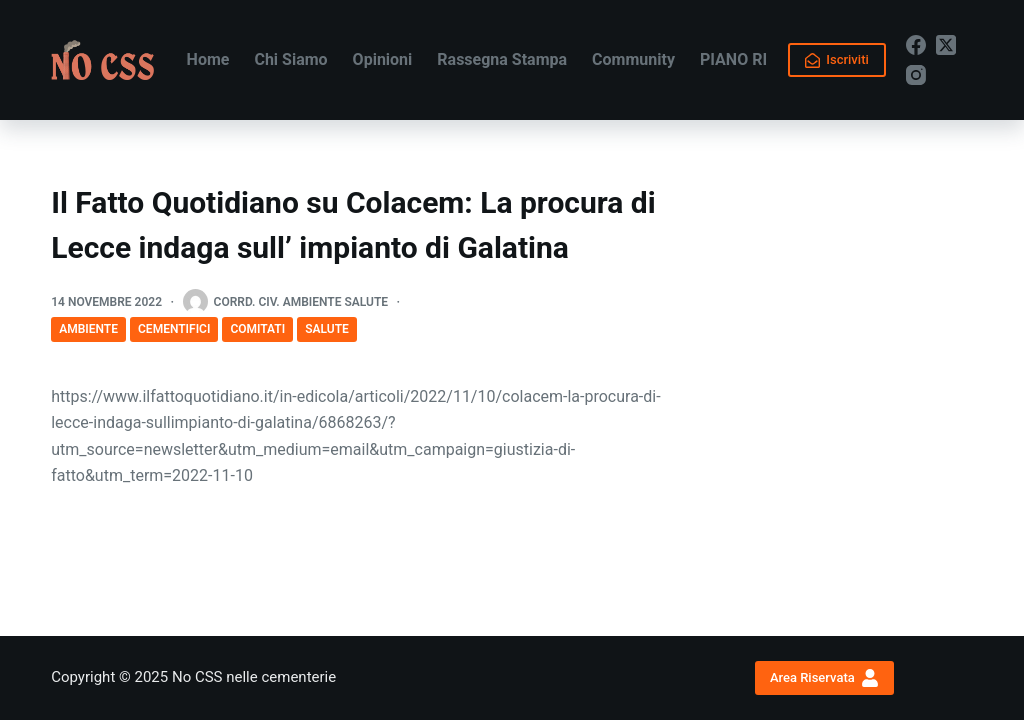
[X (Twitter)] (946, 45)
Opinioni (383, 59)
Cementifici (174, 329)
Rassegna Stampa (502, 59)
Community (633, 59)
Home (208, 59)
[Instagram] (916, 75)
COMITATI (257, 329)
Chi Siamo (290, 59)
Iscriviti (837, 60)
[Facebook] (916, 45)
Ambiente (88, 329)
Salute (327, 329)
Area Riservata (824, 678)
